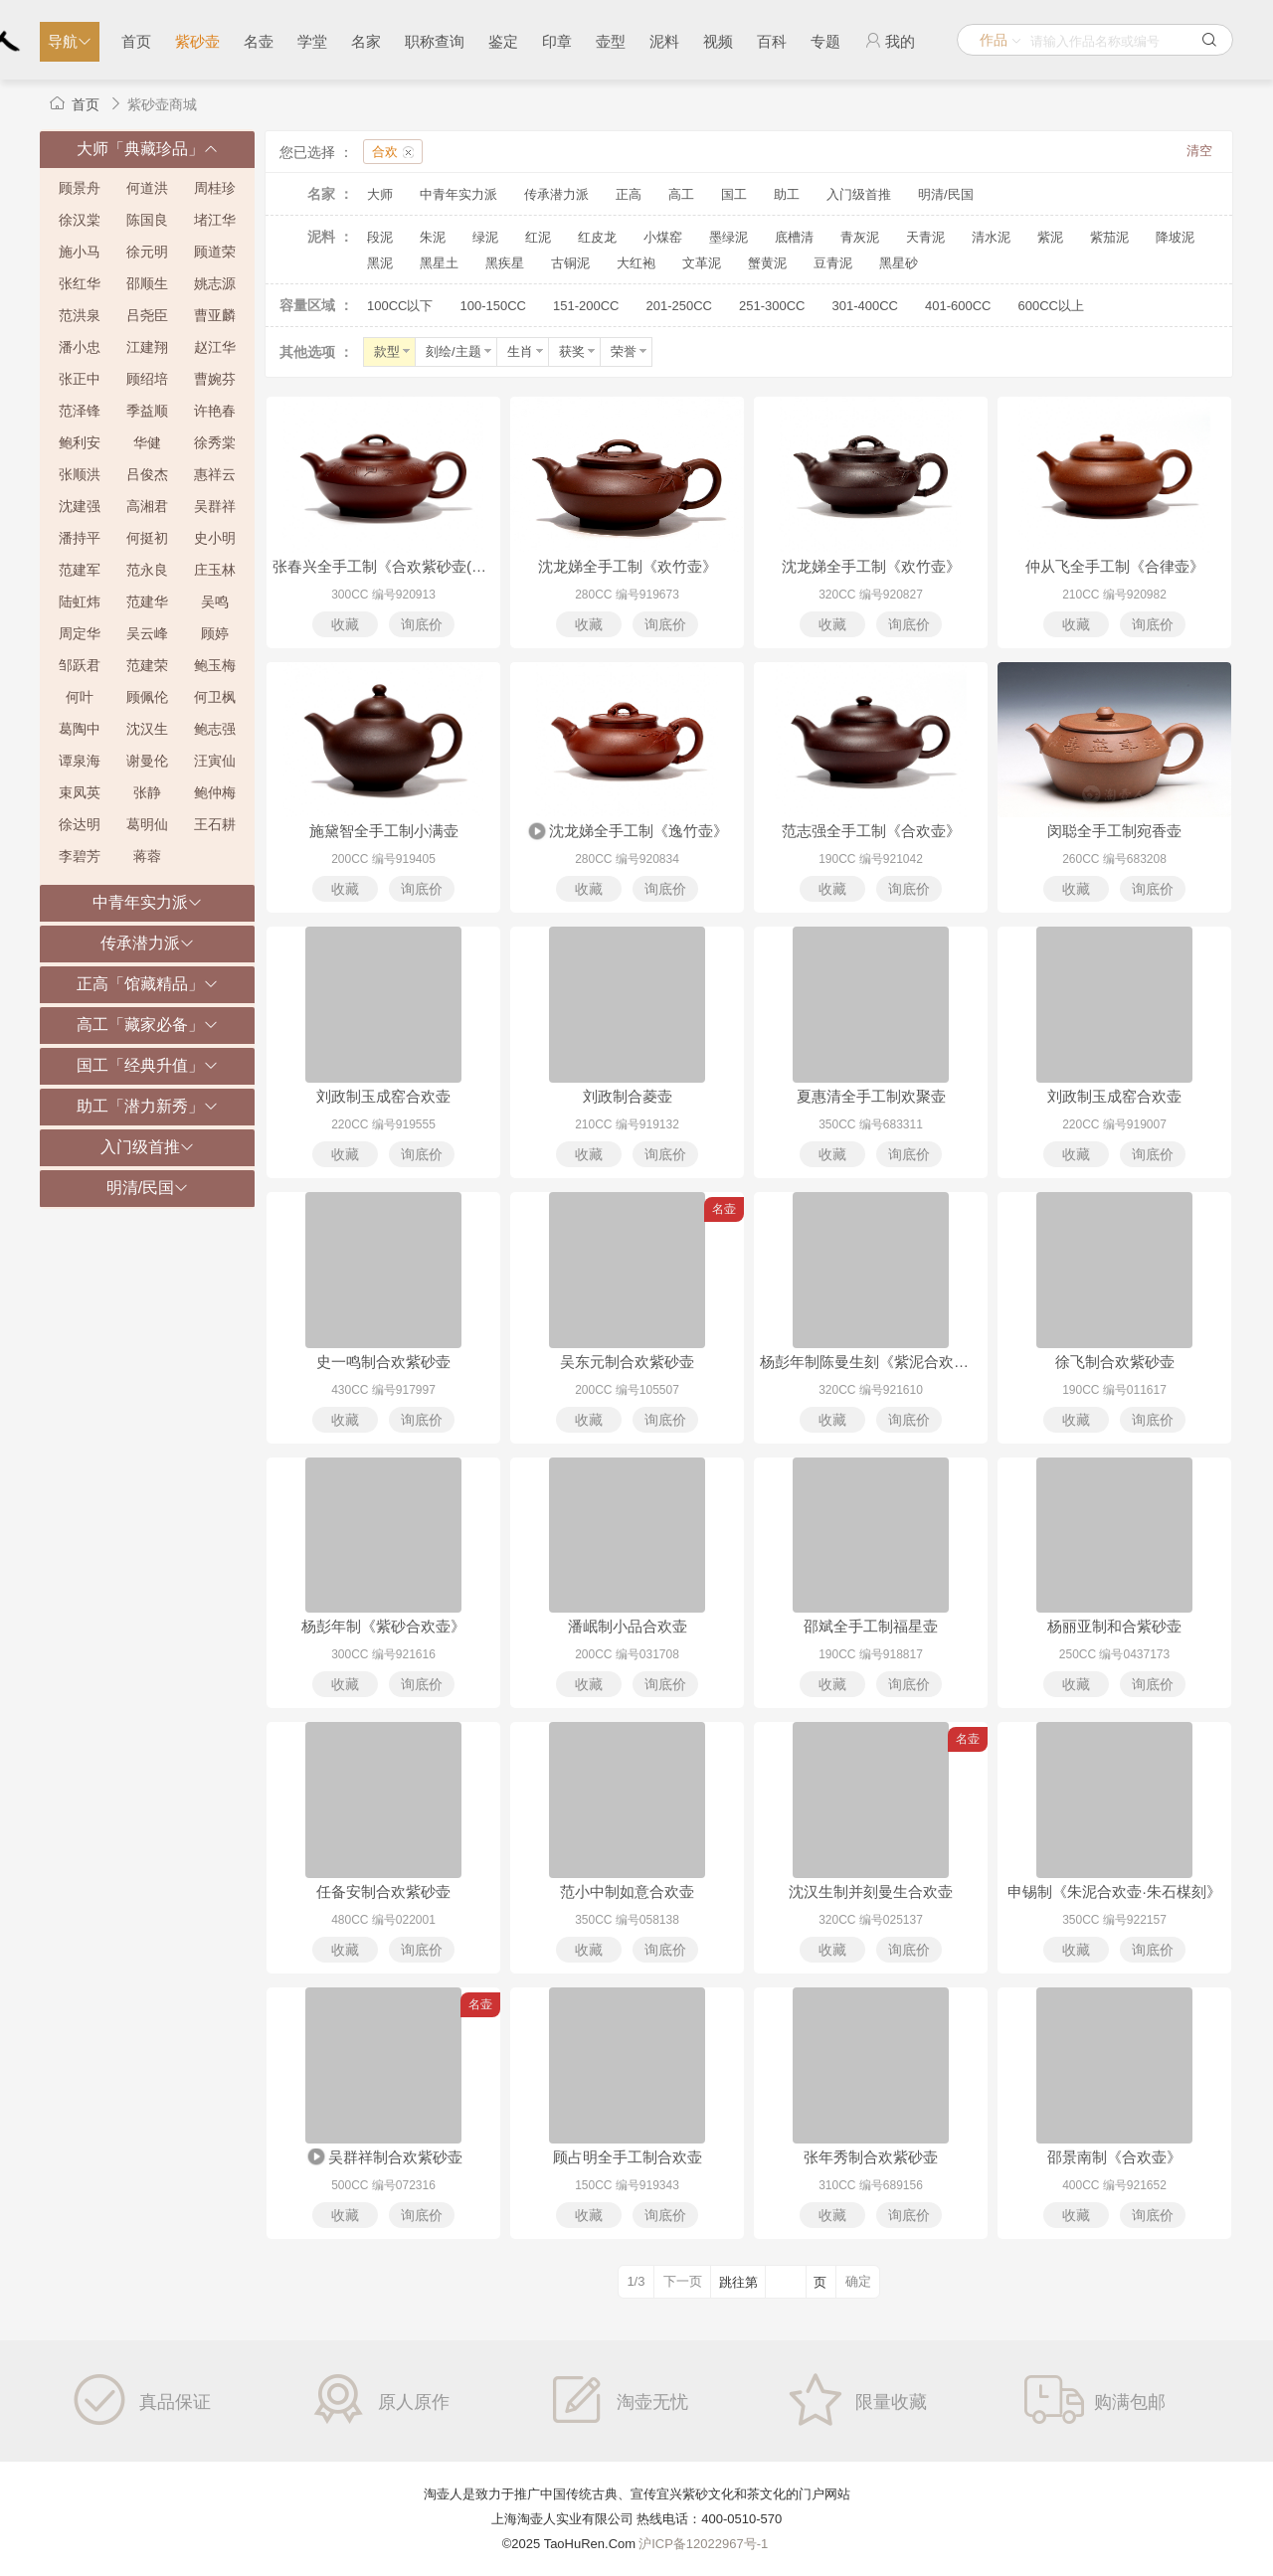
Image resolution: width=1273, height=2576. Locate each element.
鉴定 (503, 41)
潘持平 (79, 538)
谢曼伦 (147, 761)
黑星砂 (898, 263)
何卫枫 (215, 697)
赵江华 (215, 347)
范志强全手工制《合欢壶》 (871, 830)
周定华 (79, 633)
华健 (147, 442)
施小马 (79, 251)
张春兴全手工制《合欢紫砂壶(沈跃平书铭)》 (383, 566)
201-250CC (678, 305)
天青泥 (925, 237)
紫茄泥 (1109, 237)
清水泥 (991, 237)
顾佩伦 (147, 697)
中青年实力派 (458, 194)
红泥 (538, 237)
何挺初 (147, 538)
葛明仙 (147, 824)
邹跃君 (79, 665)
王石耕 (215, 824)
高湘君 (147, 506)
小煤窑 (662, 237)
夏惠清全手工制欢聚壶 (871, 1096)
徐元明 (147, 251)
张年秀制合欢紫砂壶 (871, 2156)
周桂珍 (215, 188)
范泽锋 (79, 411)
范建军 (79, 570)
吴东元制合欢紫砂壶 (627, 1361)
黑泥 (380, 263)
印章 (557, 41)
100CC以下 (400, 305)
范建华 (147, 601)
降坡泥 (1175, 237)
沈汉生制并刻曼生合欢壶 (871, 1891)
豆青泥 (833, 263)
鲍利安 (79, 442)
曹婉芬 (215, 379)
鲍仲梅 (215, 792)
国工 (734, 194)
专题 (825, 41)
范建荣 (147, 665)
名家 (366, 41)
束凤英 (79, 792)
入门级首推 (858, 194)
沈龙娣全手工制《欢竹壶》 (627, 566)
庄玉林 (215, 570)
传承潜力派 (556, 194)
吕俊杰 (147, 474)
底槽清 (794, 237)
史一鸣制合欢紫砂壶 (383, 1361)
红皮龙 (597, 237)
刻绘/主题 (460, 351)
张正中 (79, 379)
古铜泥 (570, 263)
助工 (787, 194)
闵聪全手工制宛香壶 (1114, 830)
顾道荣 (215, 251)
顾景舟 (79, 188)
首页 (136, 41)
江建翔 (147, 347)
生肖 (526, 351)
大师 (380, 194)
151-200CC (586, 305)
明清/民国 (946, 194)
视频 (718, 41)
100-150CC (492, 305)
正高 (628, 194)
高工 (681, 194)
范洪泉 (79, 315)
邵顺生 (147, 283)
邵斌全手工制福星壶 (871, 1626)
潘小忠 (79, 347)
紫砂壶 (197, 41)
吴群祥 (215, 506)
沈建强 (79, 506)
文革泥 (701, 263)
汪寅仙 (215, 761)
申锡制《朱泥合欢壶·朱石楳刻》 (1113, 1891)
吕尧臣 (147, 315)
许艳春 (215, 411)
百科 (772, 41)
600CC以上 (1050, 305)
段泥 (380, 237)
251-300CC (772, 305)
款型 (393, 351)
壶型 (611, 41)
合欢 (385, 151)
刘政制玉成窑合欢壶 (383, 1096)
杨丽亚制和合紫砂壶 (1114, 1626)
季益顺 (147, 411)
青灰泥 (859, 237)
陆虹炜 (79, 601)
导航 (69, 41)
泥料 (664, 41)
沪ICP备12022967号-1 (703, 2543)
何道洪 (147, 188)
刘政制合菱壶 (627, 1096)
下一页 (682, 2281)
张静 (147, 792)
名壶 (258, 41)
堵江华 (215, 220)
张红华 (79, 283)
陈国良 (147, 220)
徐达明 (79, 824)
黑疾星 (504, 263)
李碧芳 (79, 856)
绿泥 (485, 237)
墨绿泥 (728, 237)
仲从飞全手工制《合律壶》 (1114, 566)
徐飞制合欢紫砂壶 (1115, 1361)
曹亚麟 (215, 315)
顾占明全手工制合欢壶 (627, 2156)
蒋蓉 (147, 856)
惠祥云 (215, 474)
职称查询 (434, 41)
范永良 (147, 570)
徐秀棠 (215, 442)
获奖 (578, 351)
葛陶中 (79, 729)
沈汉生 (147, 729)
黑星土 (439, 263)
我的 (889, 41)
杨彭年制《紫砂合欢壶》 (383, 1626)
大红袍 (636, 263)
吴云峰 (147, 633)
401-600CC (958, 305)
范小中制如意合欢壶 (627, 1891)
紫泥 (1050, 237)
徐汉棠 (79, 220)
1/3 (635, 2281)
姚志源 (215, 283)
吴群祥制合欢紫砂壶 (383, 2158)
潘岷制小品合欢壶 (627, 1626)
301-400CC (864, 305)
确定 (858, 2281)
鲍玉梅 (215, 665)
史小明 (215, 538)
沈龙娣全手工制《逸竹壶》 (627, 832)
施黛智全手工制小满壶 (383, 830)
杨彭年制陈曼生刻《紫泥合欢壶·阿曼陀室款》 (871, 1361)
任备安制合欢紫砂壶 (383, 1891)
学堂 (312, 41)
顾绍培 (147, 379)
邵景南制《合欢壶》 (1114, 2156)
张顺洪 (79, 474)
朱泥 (433, 237)
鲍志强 (215, 729)
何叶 (79, 697)
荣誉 (630, 351)
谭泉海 (79, 761)
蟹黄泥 (767, 263)
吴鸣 (215, 601)
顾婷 (215, 633)
